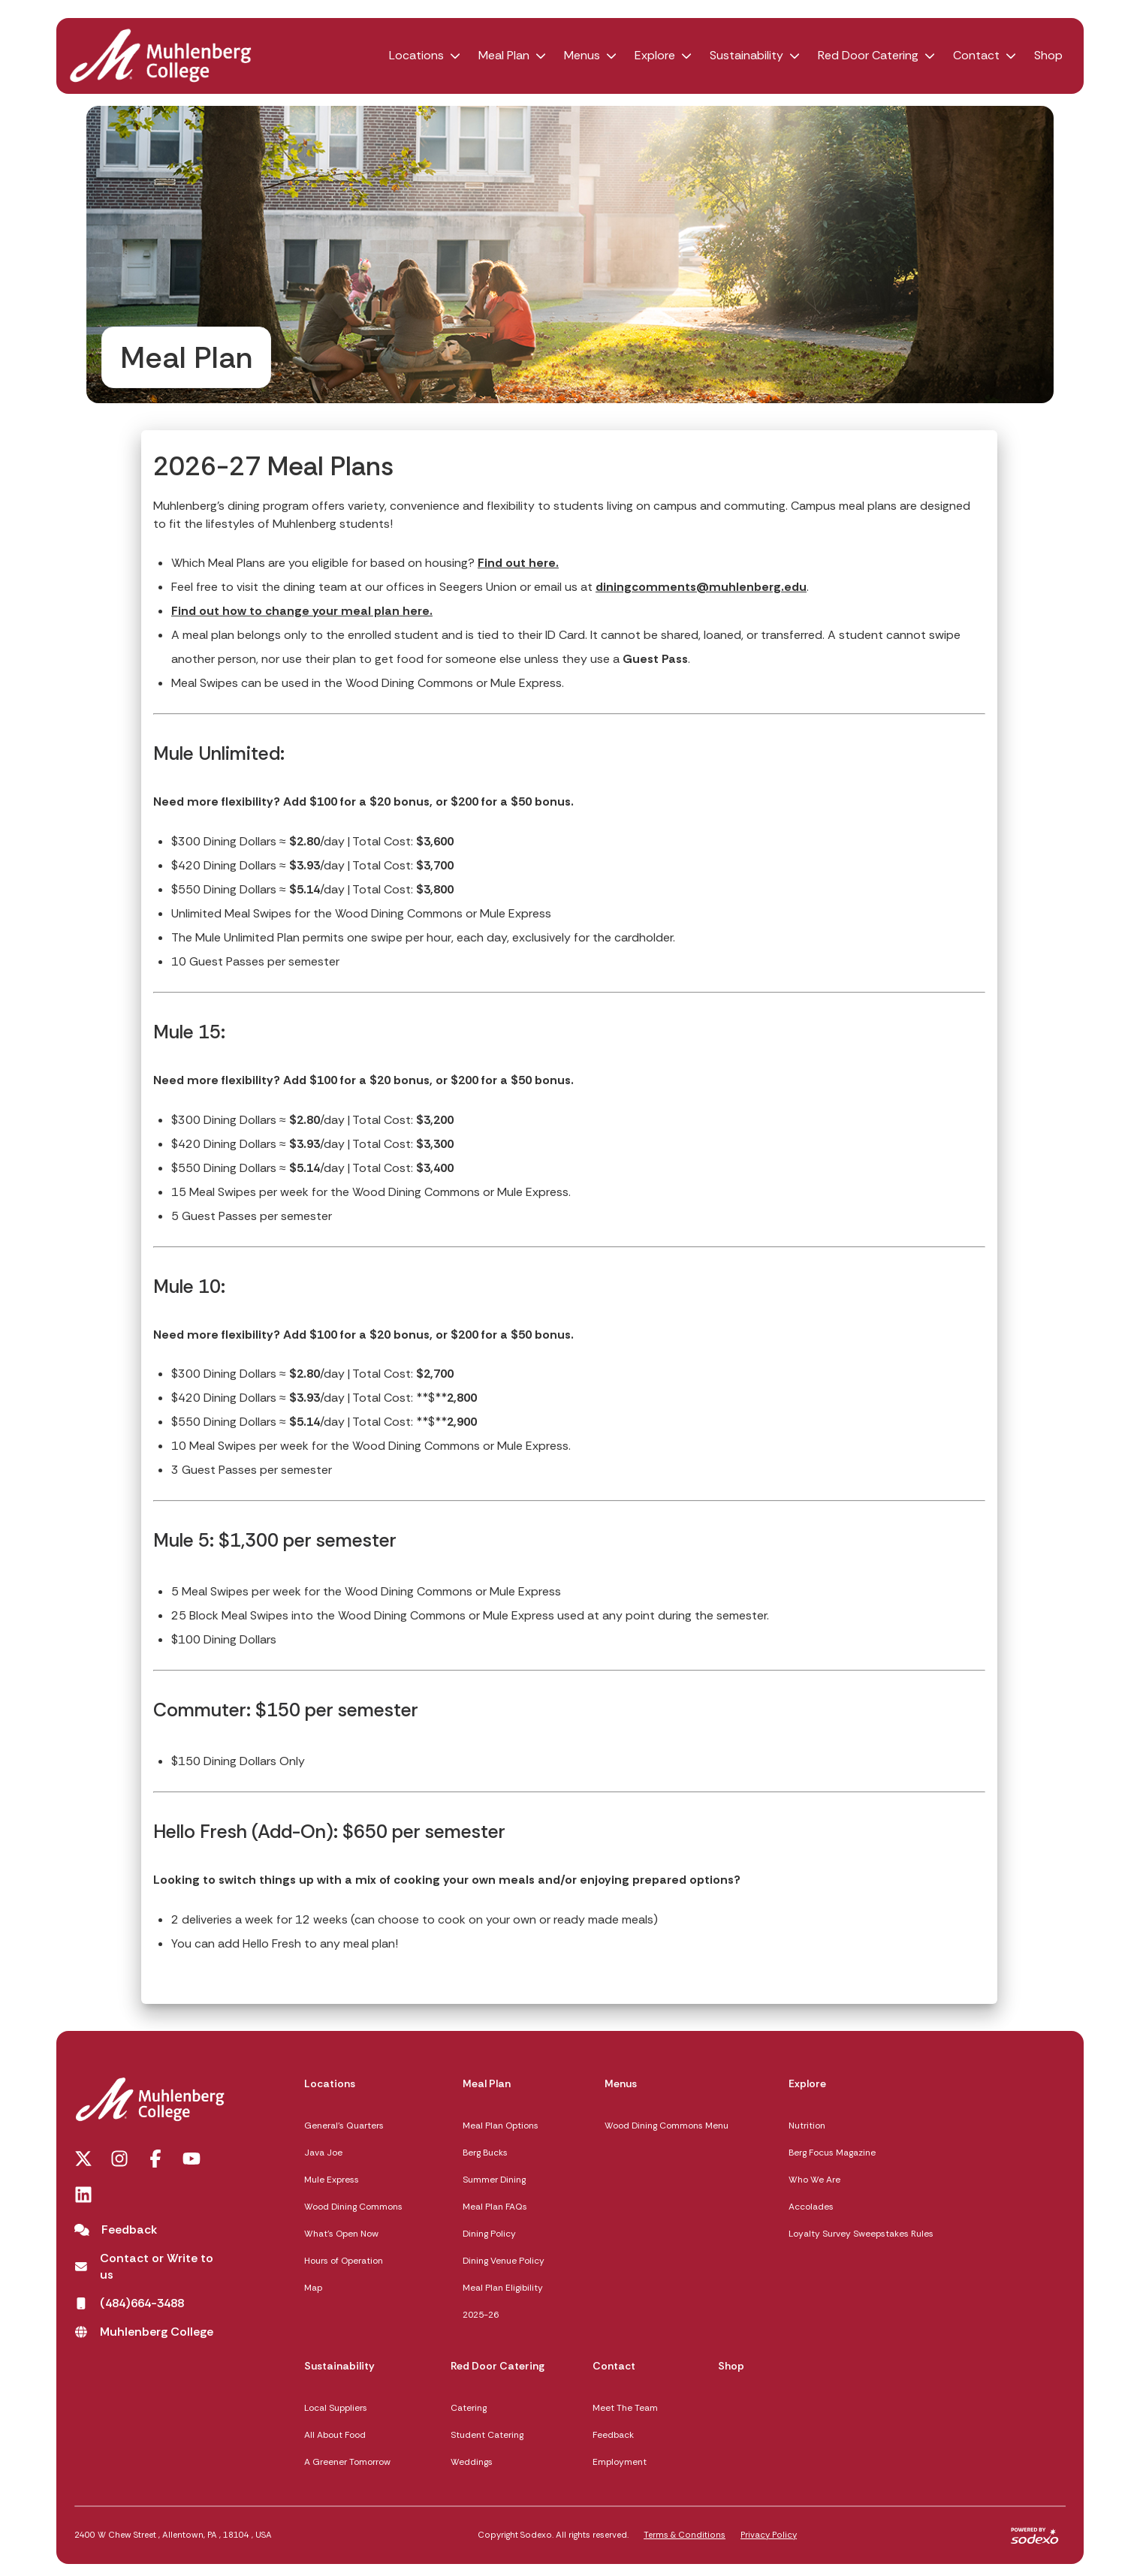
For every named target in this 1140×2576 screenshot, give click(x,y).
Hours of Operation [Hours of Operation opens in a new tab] (343, 2261)
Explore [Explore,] (807, 2083)
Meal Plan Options (500, 2126)
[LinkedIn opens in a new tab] (83, 2195)
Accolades (811, 2207)
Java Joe (323, 2153)
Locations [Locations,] (329, 2083)
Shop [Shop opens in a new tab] (1048, 55)
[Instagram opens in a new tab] (119, 2159)
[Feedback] (115, 2230)
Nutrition (807, 2126)
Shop (731, 2366)
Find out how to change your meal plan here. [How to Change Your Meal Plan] (302, 611)
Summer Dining (494, 2180)
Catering (469, 2408)
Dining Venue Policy (503, 2261)
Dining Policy (489, 2234)
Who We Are (814, 2180)
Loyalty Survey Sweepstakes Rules (861, 2234)
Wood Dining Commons (353, 2207)
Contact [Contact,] (614, 2366)
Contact (976, 55)
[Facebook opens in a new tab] (155, 2159)
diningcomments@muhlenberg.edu (701, 587)
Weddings (472, 2462)
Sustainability (746, 55)
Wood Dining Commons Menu (666, 2126)
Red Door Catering (868, 55)
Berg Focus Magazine (832, 2153)
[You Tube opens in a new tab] (191, 2159)
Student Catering (487, 2435)
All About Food (335, 2435)
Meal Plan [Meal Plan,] (487, 2083)
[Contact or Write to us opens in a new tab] (149, 2266)
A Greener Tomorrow (347, 2462)
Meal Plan (503, 55)
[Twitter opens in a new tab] (83, 2159)
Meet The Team (625, 2408)
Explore (655, 55)
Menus (582, 55)
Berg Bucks (485, 2153)
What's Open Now (341, 2234)
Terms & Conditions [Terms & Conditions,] (684, 2535)
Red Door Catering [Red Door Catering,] (497, 2366)
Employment (620, 2462)
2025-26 (481, 2315)
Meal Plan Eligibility (503, 2288)
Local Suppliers (335, 2408)
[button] (455, 56)
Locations (416, 55)
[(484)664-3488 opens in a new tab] (129, 2303)
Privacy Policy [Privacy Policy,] (768, 2535)
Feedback (613, 2435)
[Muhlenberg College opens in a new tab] (143, 2332)
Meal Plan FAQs (495, 2207)
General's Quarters (344, 2126)
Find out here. (518, 563)
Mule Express (331, 2180)
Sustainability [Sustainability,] (339, 2366)
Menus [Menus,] (621, 2083)
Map (313, 2288)
